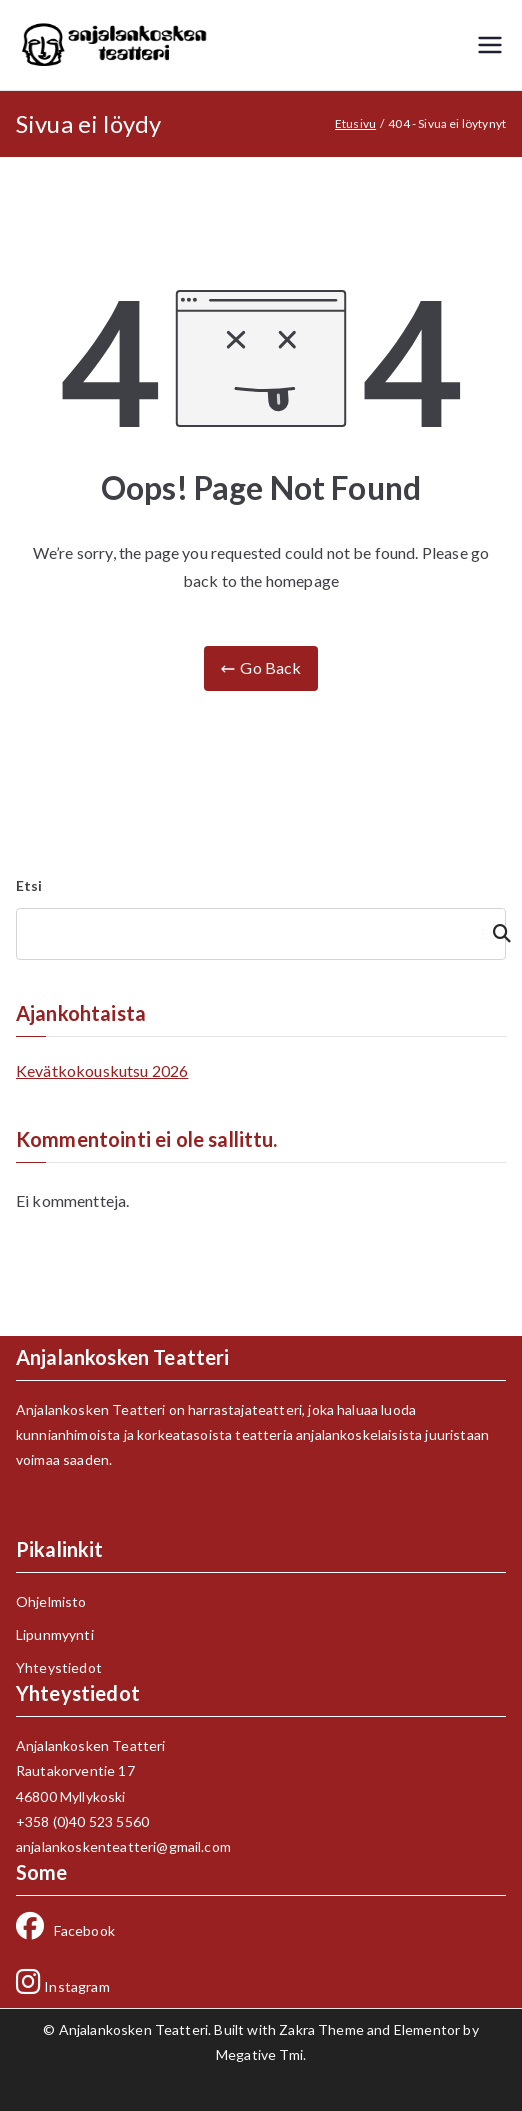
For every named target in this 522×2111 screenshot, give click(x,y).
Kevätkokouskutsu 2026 (102, 1070)
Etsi (29, 885)
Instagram (63, 1986)
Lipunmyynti (55, 1634)
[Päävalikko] (490, 45)
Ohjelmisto (51, 1601)
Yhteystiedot (59, 1667)
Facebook (65, 1930)
